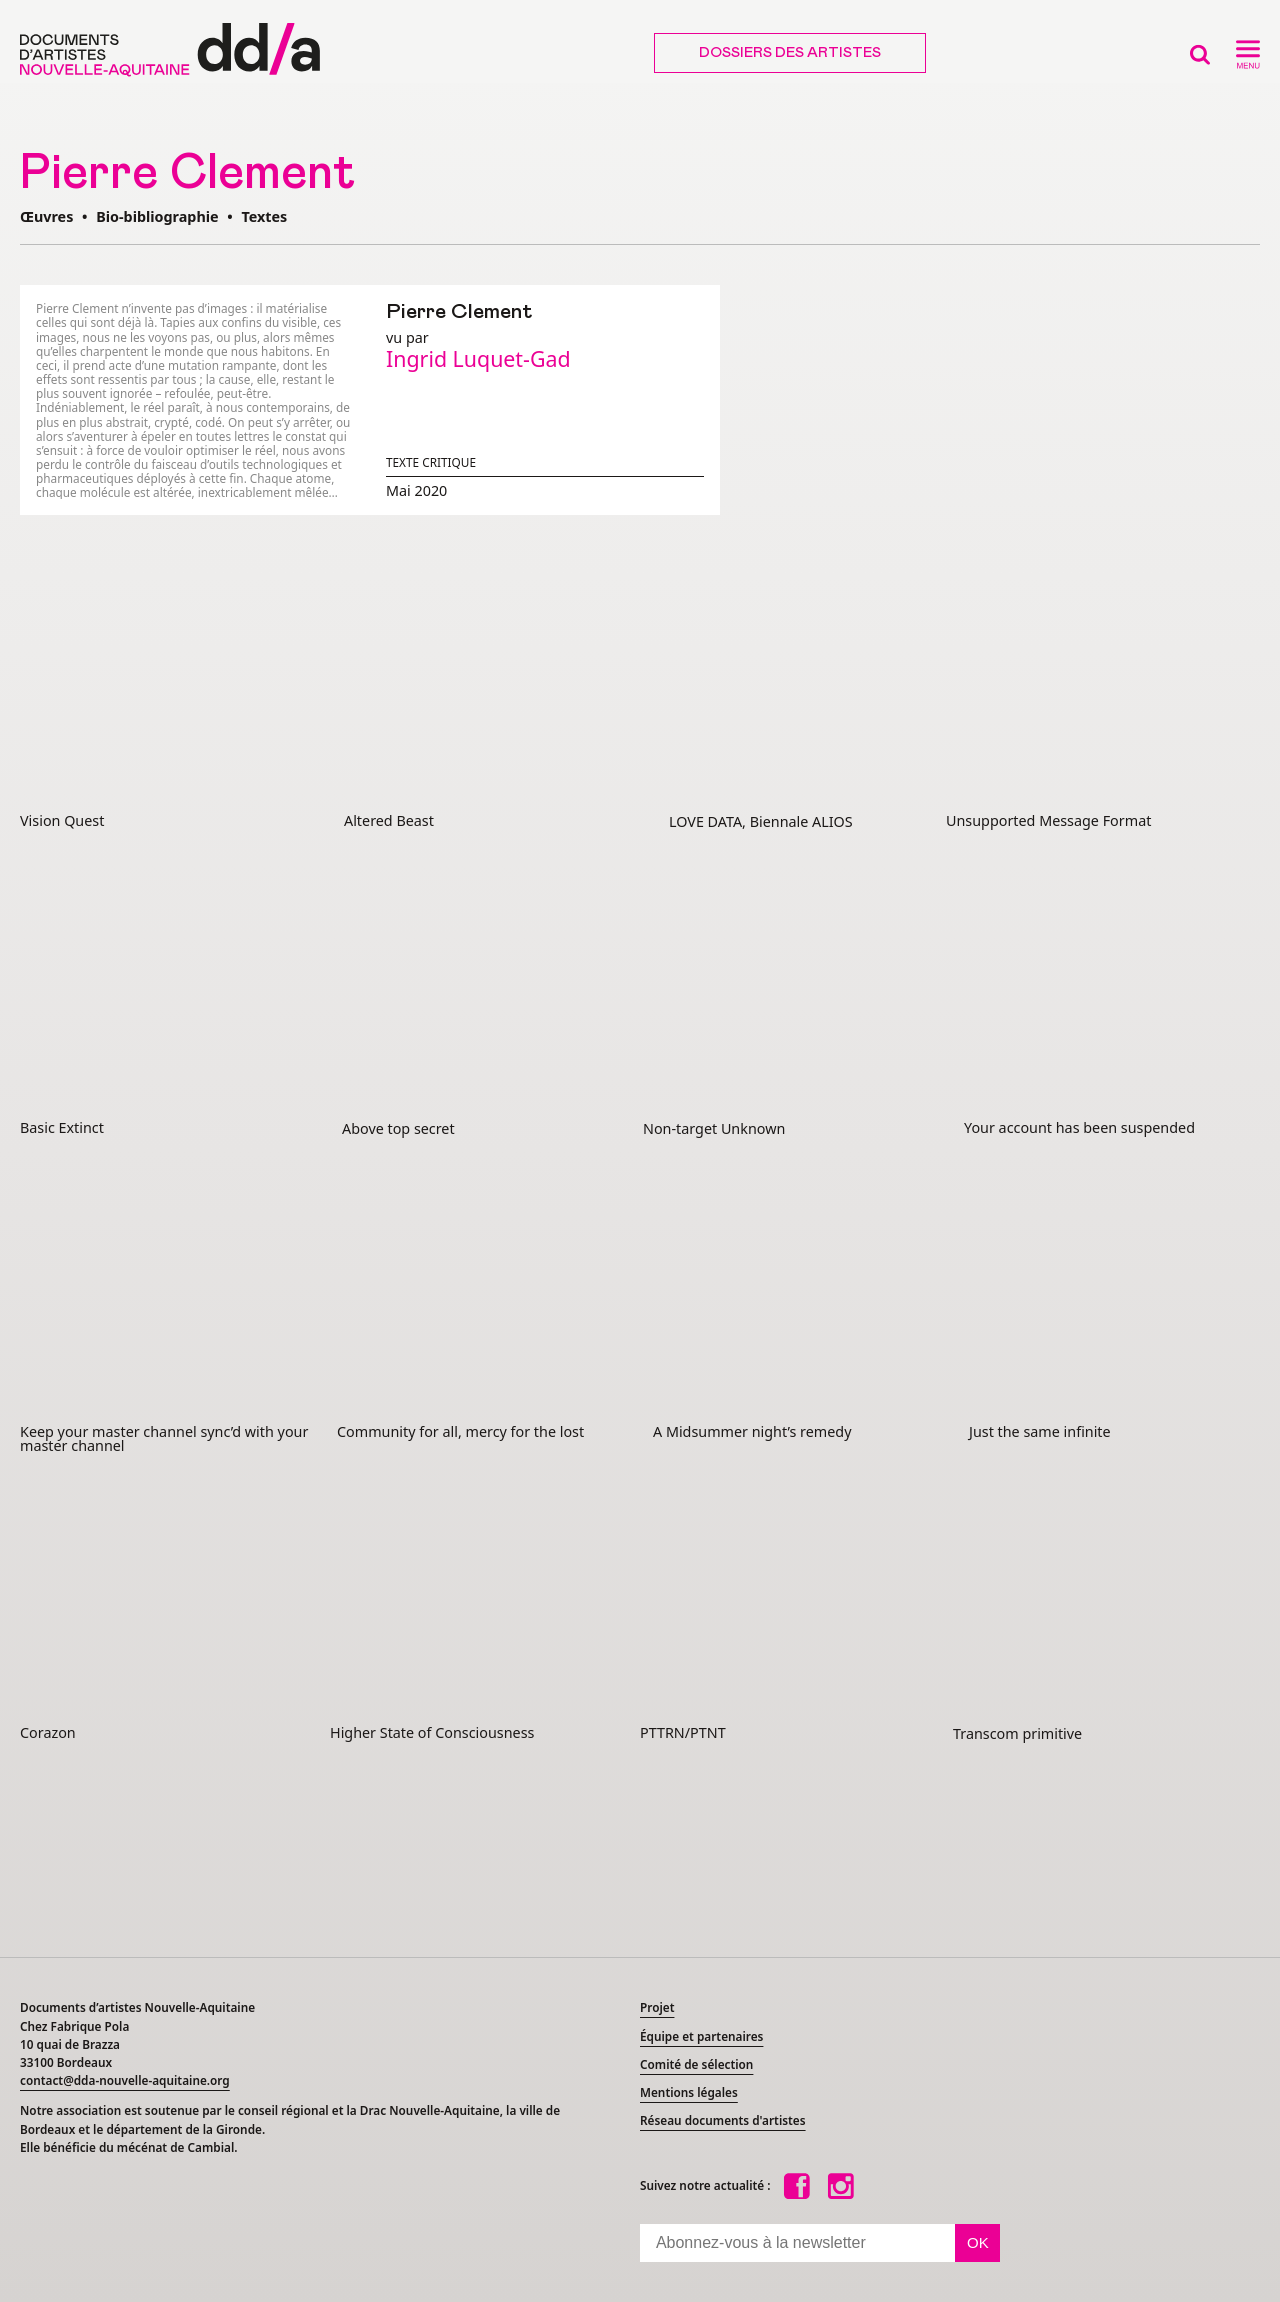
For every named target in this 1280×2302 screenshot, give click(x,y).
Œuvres (46, 216)
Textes (264, 216)
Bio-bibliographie (157, 216)
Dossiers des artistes (790, 53)
